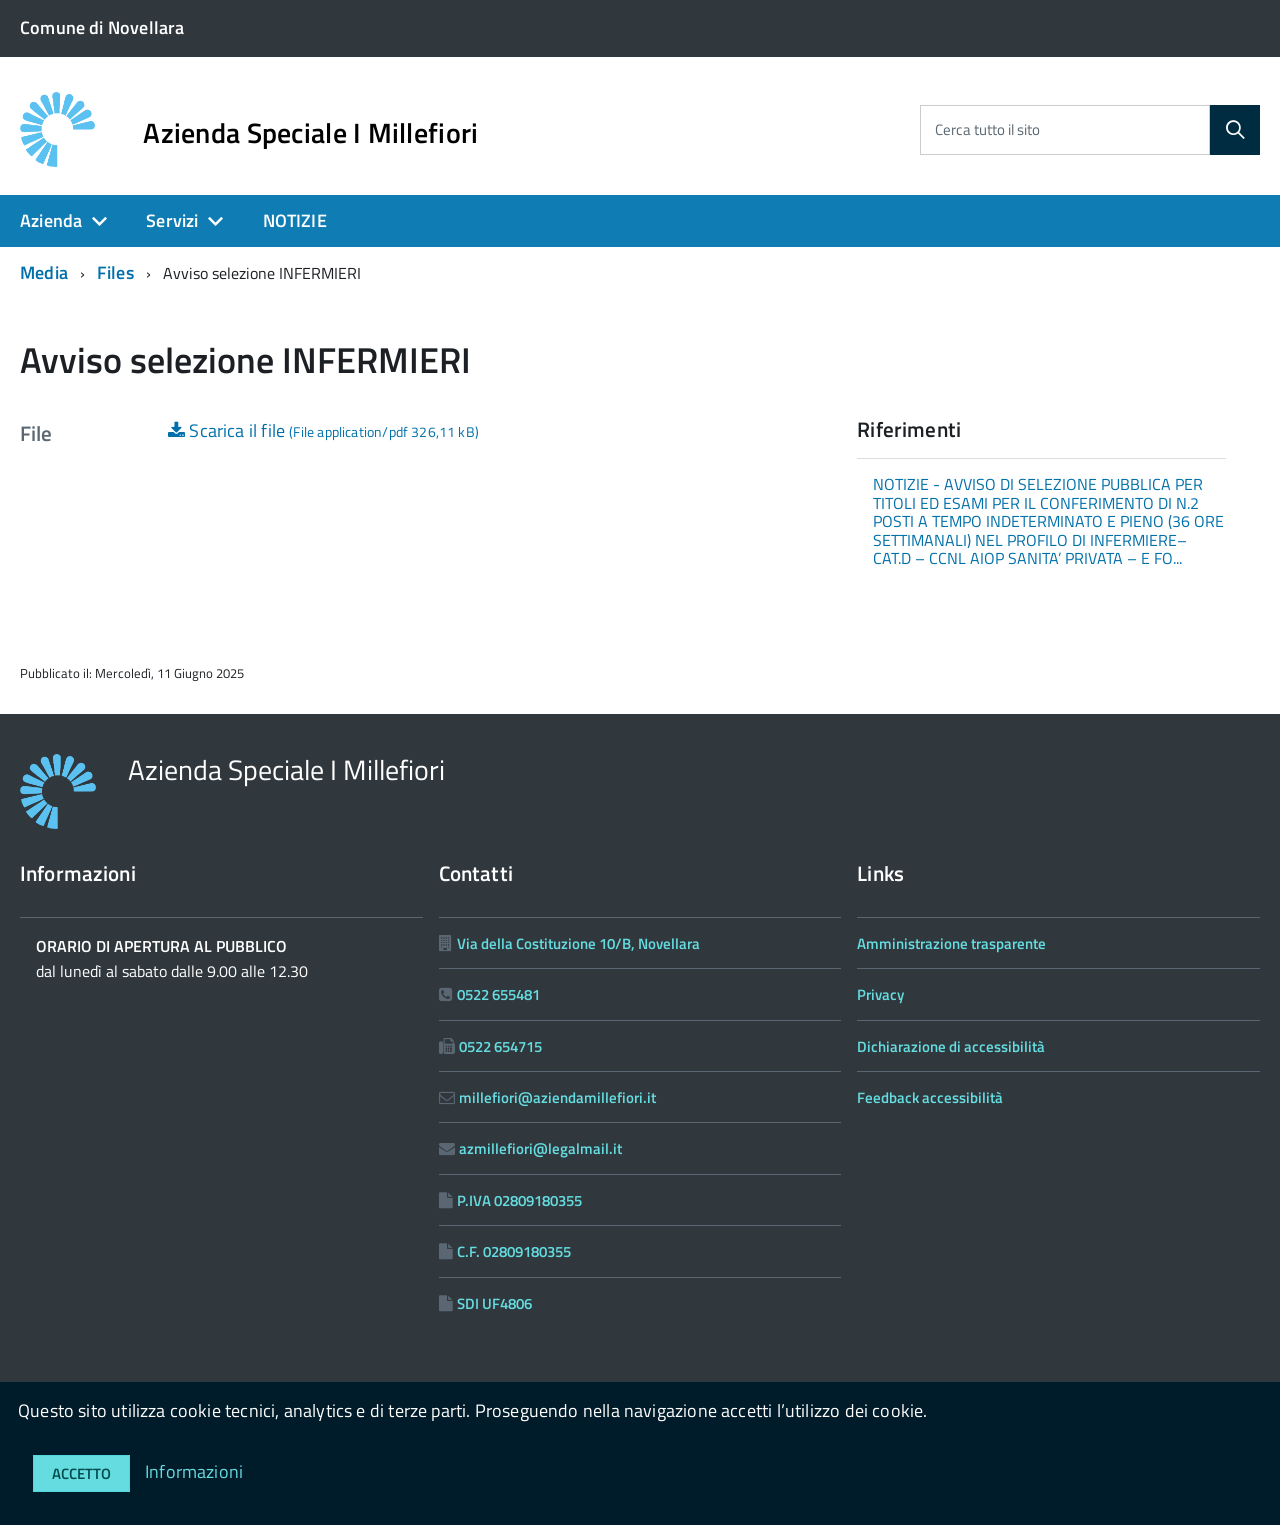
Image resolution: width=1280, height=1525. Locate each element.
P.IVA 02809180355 (519, 1200)
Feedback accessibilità (930, 1097)
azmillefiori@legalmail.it (540, 1148)
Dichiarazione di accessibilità (951, 1046)
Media (44, 272)
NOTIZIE (295, 220)
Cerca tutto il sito (987, 129)
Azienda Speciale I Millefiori (310, 133)
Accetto (81, 1473)
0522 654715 (500, 1046)
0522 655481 (498, 994)
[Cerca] (1235, 130)
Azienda (51, 220)
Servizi (172, 220)
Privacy (880, 994)
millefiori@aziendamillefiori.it (557, 1097)
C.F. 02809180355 (514, 1251)
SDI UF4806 (494, 1303)
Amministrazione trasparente (951, 943)
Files (115, 272)
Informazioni (194, 1471)
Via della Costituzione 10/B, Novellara (578, 943)
